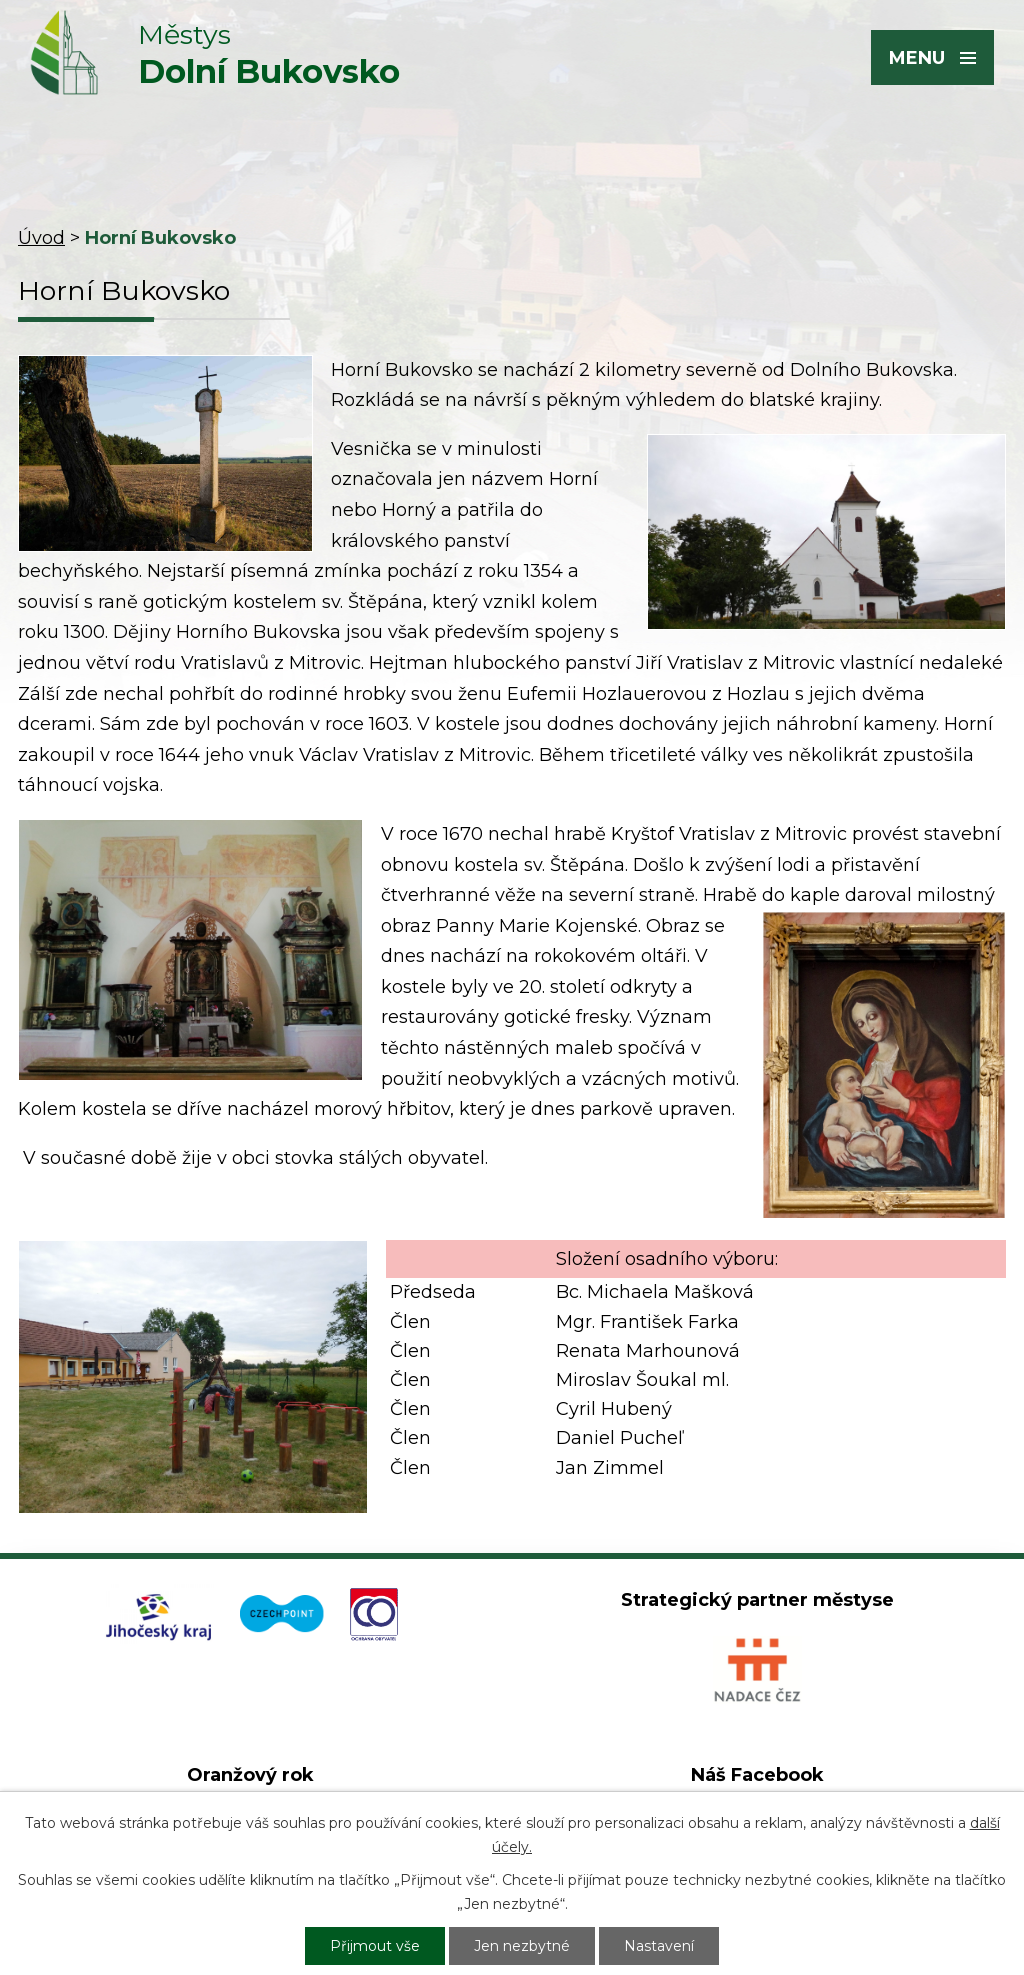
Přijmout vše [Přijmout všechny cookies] (375, 1946)
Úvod (41, 238)
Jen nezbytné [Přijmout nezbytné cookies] (522, 1946)
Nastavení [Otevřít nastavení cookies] (659, 1946)
